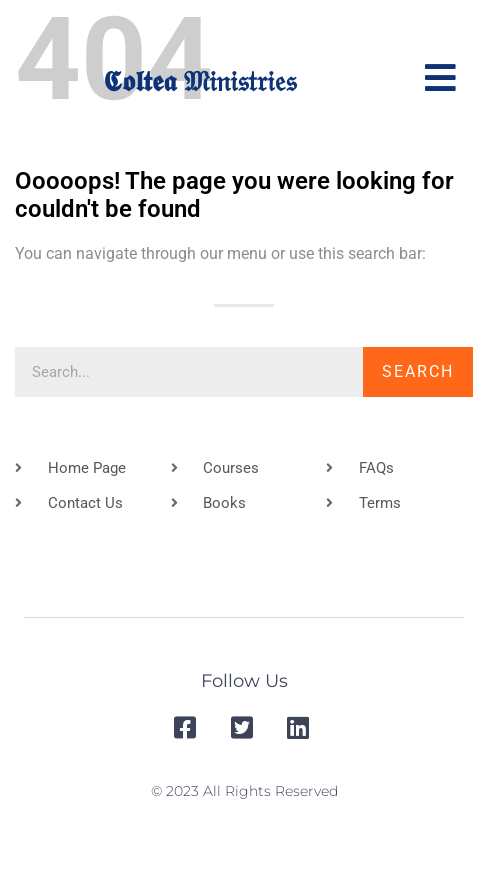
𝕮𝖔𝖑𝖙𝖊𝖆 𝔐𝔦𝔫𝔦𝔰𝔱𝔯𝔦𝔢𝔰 (199, 81)
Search (418, 371)
